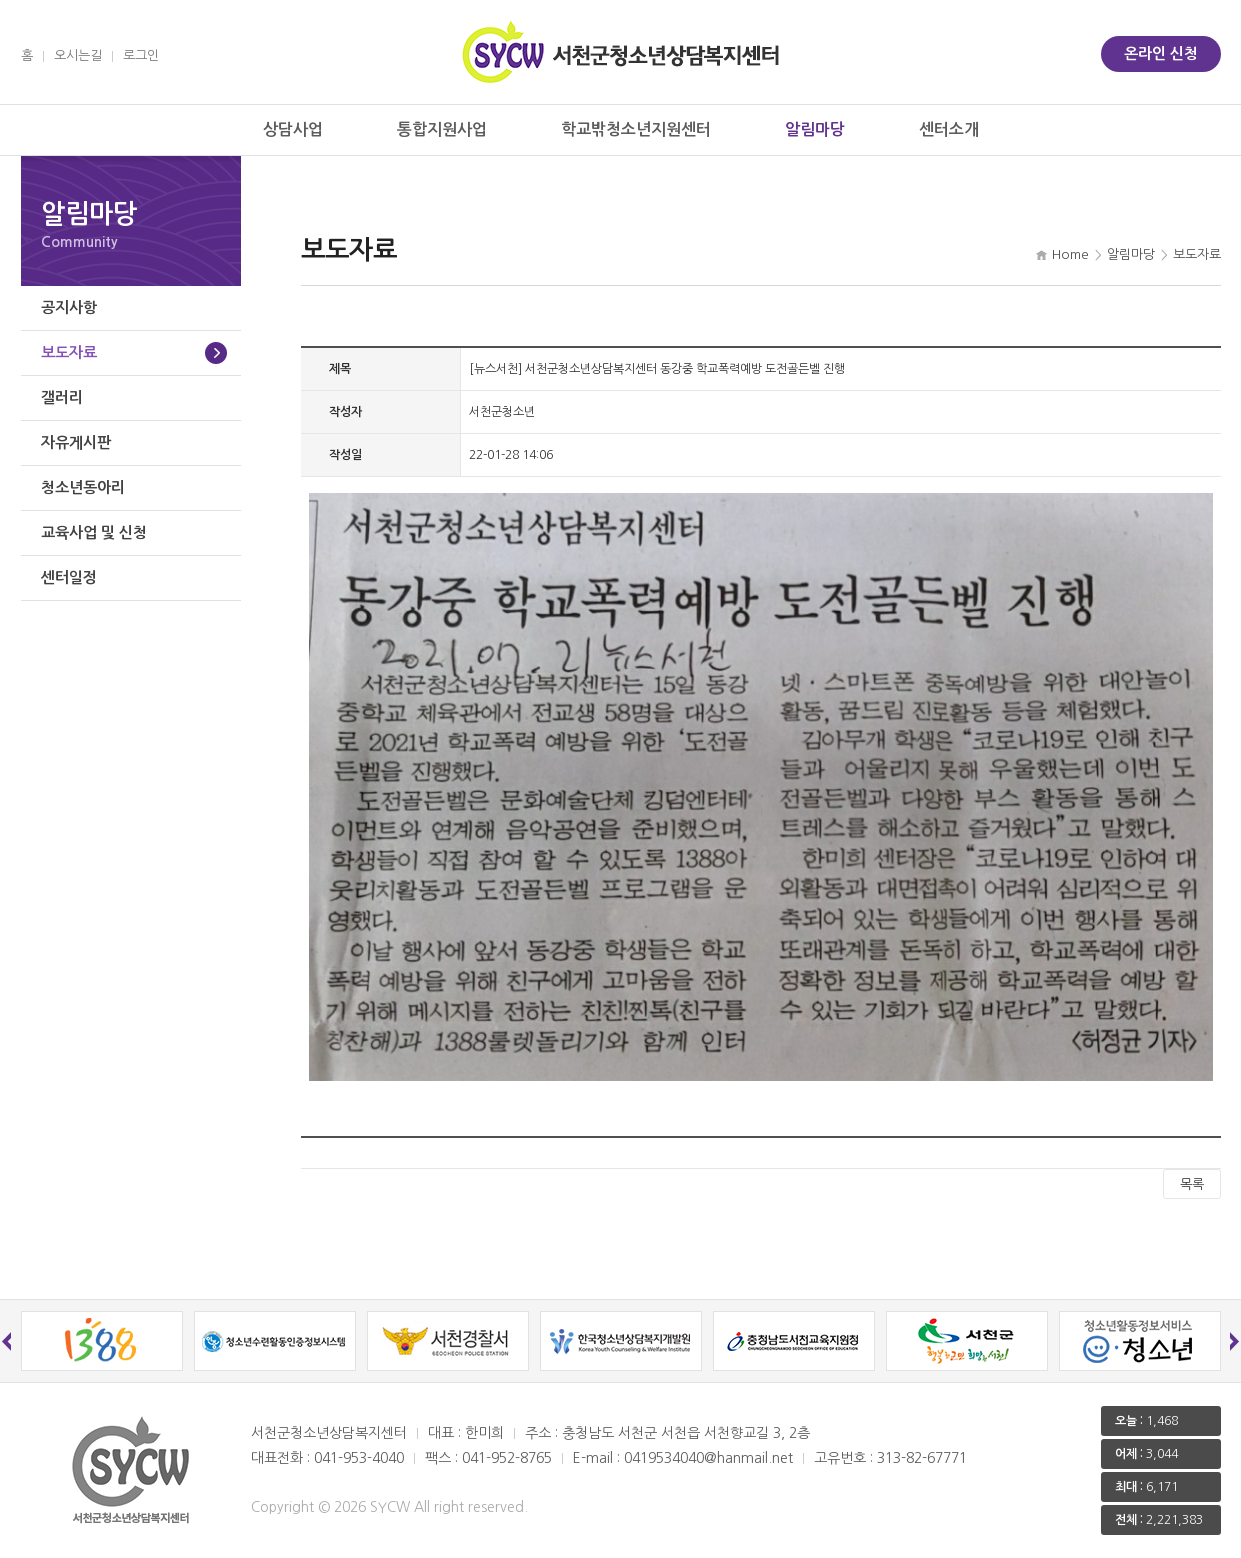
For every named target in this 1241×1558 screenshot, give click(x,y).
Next (1235, 1341)
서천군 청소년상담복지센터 (621, 52)
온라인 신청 (1161, 53)
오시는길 (78, 55)
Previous (7, 1341)
